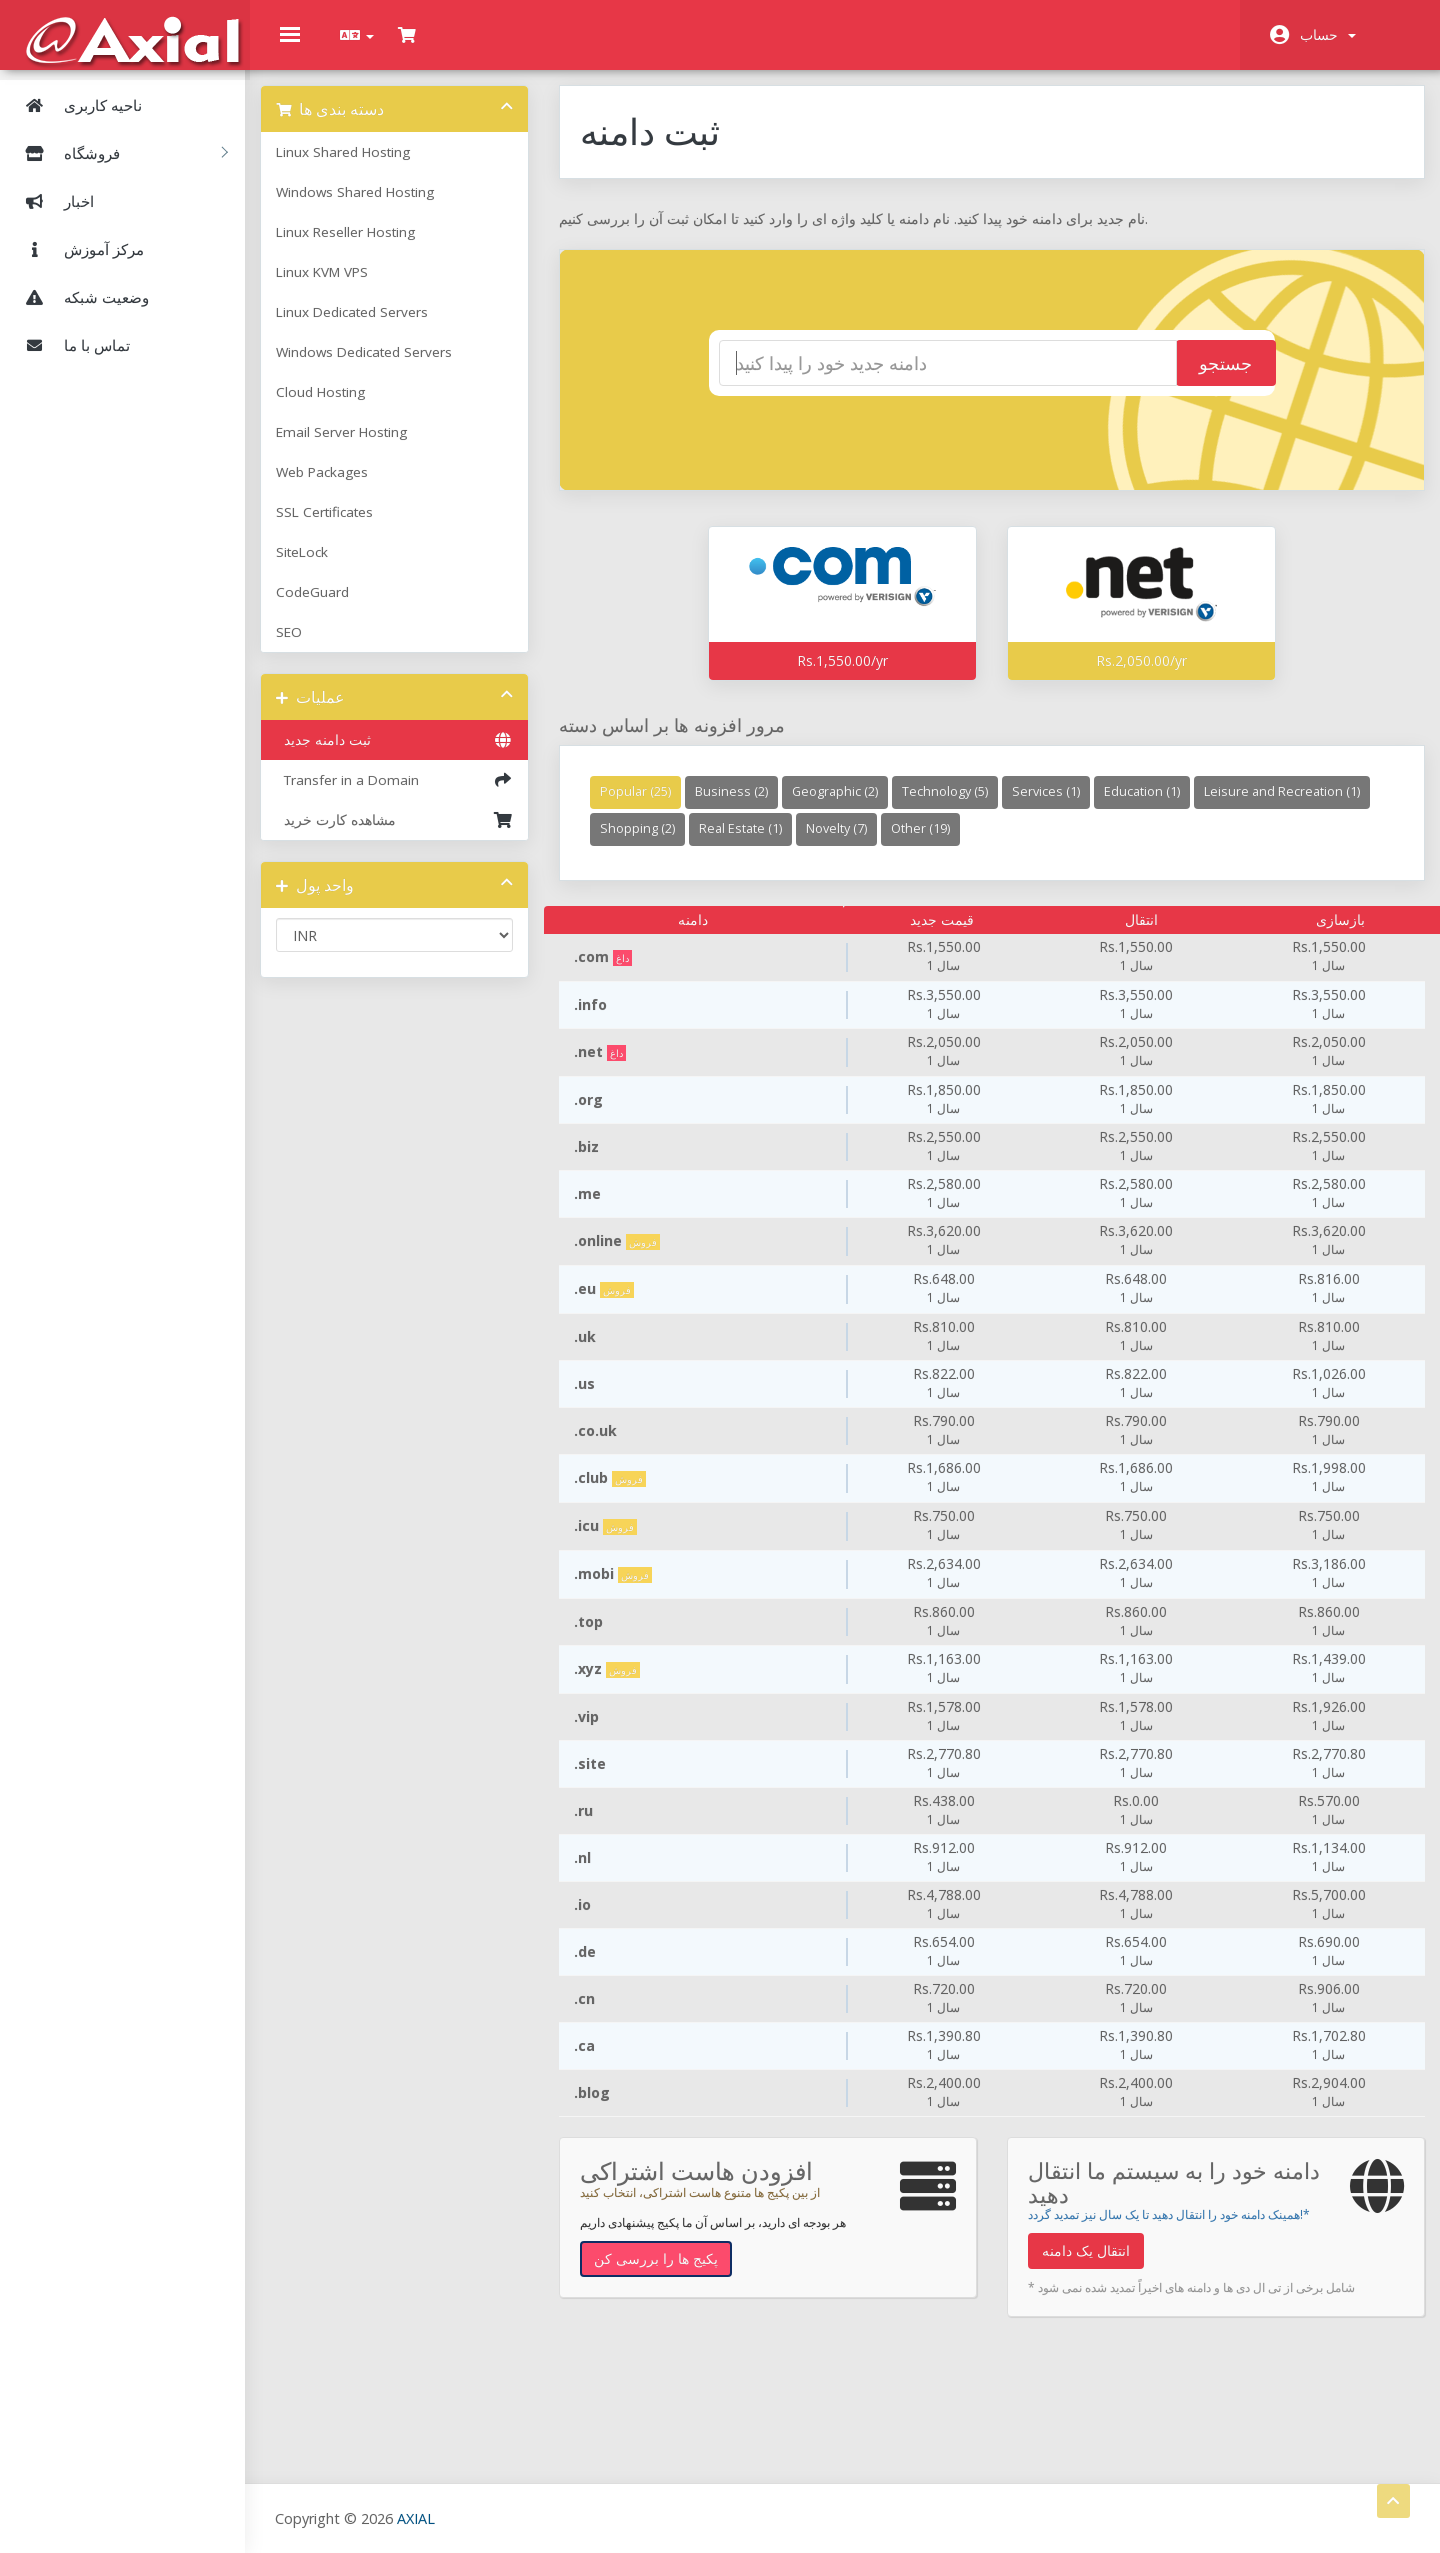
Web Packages (342, 487)
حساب (1328, 34)
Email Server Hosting (361, 447)
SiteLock (322, 567)
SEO (309, 647)
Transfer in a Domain (410, 795)
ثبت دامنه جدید (410, 755)
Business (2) (742, 806)
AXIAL (421, 2517)
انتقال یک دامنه (1084, 2265)
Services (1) (1057, 806)
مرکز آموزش (77, 248)
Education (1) (1153, 806)
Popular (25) (646, 806)
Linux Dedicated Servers (372, 327)
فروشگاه (119, 152)
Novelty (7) (1027, 843)
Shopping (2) (828, 843)
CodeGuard (332, 607)
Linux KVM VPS (342, 287)
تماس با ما (70, 344)
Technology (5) (956, 806)
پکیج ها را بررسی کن (667, 2273)
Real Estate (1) (931, 843)
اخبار (52, 200)
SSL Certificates (344, 527)
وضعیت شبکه (79, 296)
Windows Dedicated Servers (384, 367)
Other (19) (1111, 843)
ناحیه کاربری (76, 104)
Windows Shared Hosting (375, 207)
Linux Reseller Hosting (365, 247)
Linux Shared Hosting (363, 167)
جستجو (1204, 379)
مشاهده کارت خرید (410, 835)
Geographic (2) (846, 806)
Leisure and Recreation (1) (689, 843)
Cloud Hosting (340, 407)
